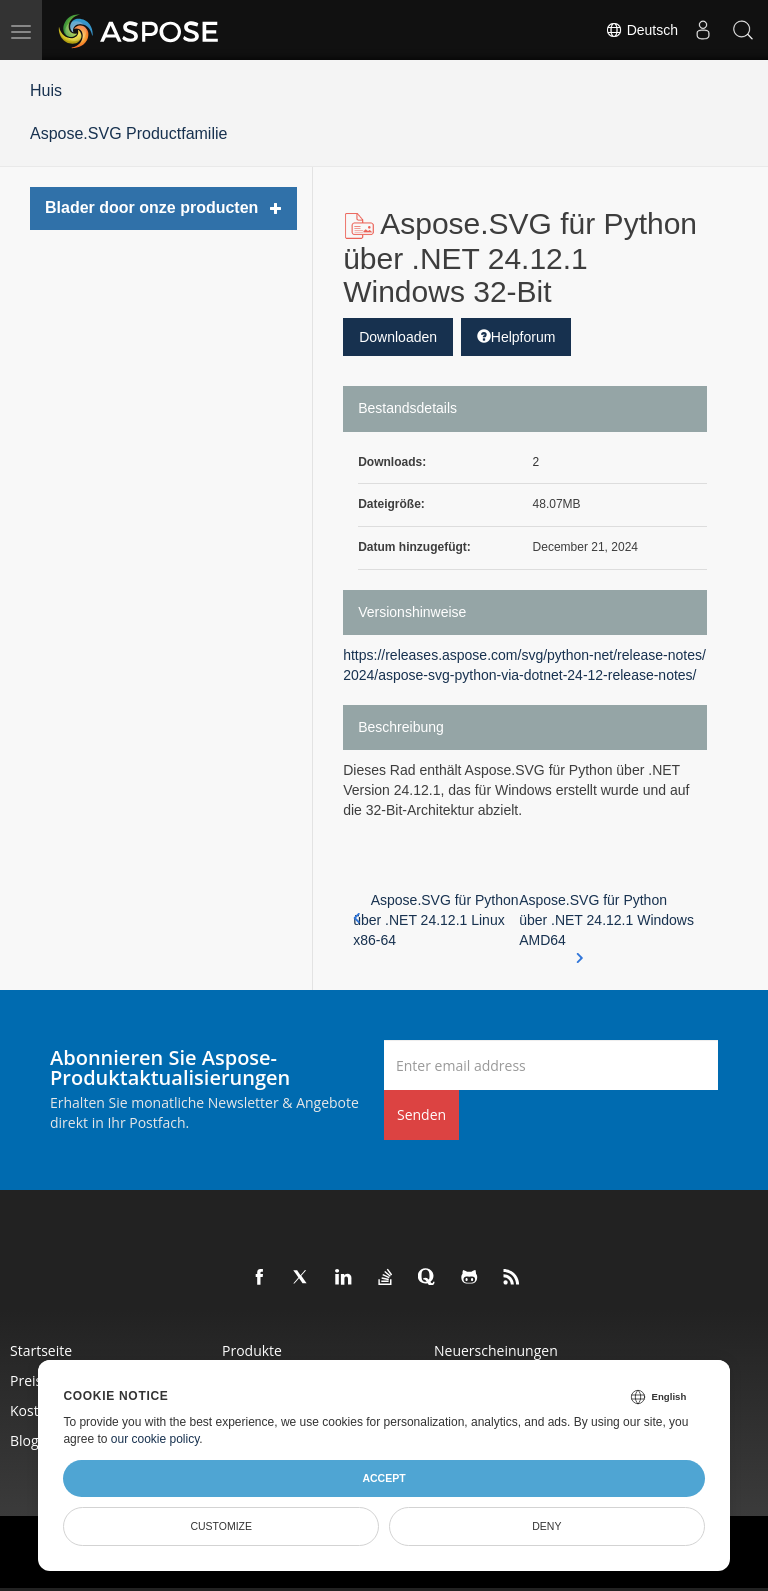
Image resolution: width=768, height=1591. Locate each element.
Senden (421, 1114)
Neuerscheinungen (496, 1350)
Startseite (41, 1350)
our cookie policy (155, 1439)
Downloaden (398, 337)
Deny (546, 1526)
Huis (46, 90)
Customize (221, 1526)
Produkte (252, 1350)
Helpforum (516, 337)
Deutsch (641, 30)
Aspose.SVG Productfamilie (128, 133)
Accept (383, 1478)
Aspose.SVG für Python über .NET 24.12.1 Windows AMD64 (606, 921)
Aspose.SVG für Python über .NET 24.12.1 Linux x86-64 (435, 920)
